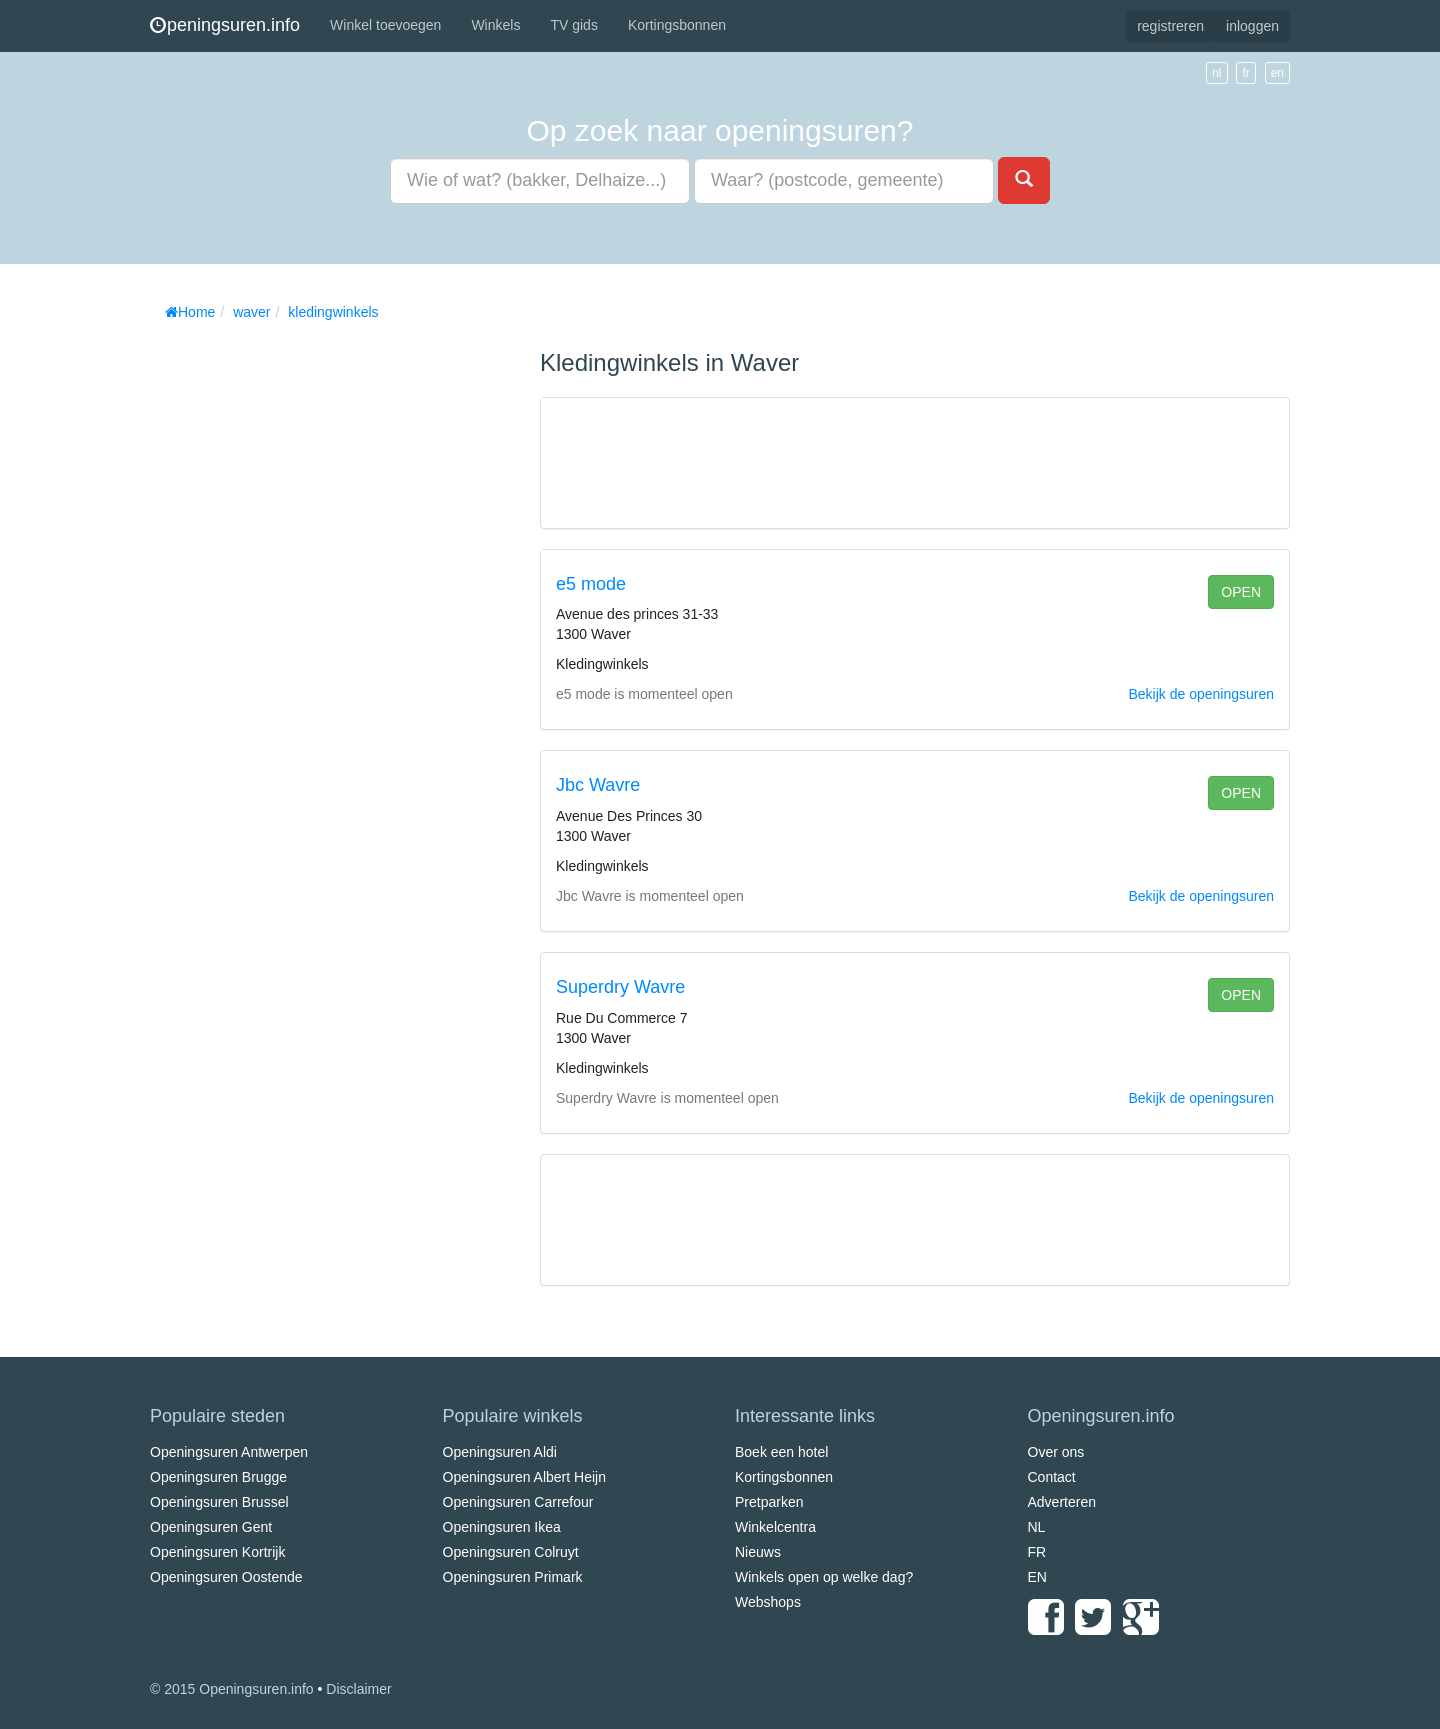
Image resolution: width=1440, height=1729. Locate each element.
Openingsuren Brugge (218, 1477)
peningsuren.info (225, 25)
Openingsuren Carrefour (518, 1502)
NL (1037, 1527)
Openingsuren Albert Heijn (524, 1477)
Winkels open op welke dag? (824, 1577)
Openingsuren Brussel (219, 1502)
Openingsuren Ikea (502, 1527)
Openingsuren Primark (513, 1577)
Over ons (1056, 1452)
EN (1037, 1577)
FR (1037, 1552)
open (1241, 592)
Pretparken (769, 1502)
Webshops (768, 1602)
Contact (1052, 1477)
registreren (1170, 26)
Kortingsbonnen (677, 25)
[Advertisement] (300, 630)
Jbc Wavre (598, 785)
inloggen (1252, 26)
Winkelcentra (775, 1527)
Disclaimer (358, 1689)
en (1277, 73)
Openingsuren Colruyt (511, 1552)
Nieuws (758, 1552)
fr (1245, 73)
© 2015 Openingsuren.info (232, 1689)
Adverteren (1062, 1502)
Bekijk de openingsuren (1201, 694)
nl (1216, 73)
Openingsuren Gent (211, 1527)
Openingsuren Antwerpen (229, 1452)
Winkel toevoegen (385, 25)
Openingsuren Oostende (226, 1577)
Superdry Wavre (620, 987)
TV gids (573, 25)
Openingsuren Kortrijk (217, 1552)
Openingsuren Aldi (500, 1452)
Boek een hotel (781, 1452)
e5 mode (591, 584)
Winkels (495, 25)
